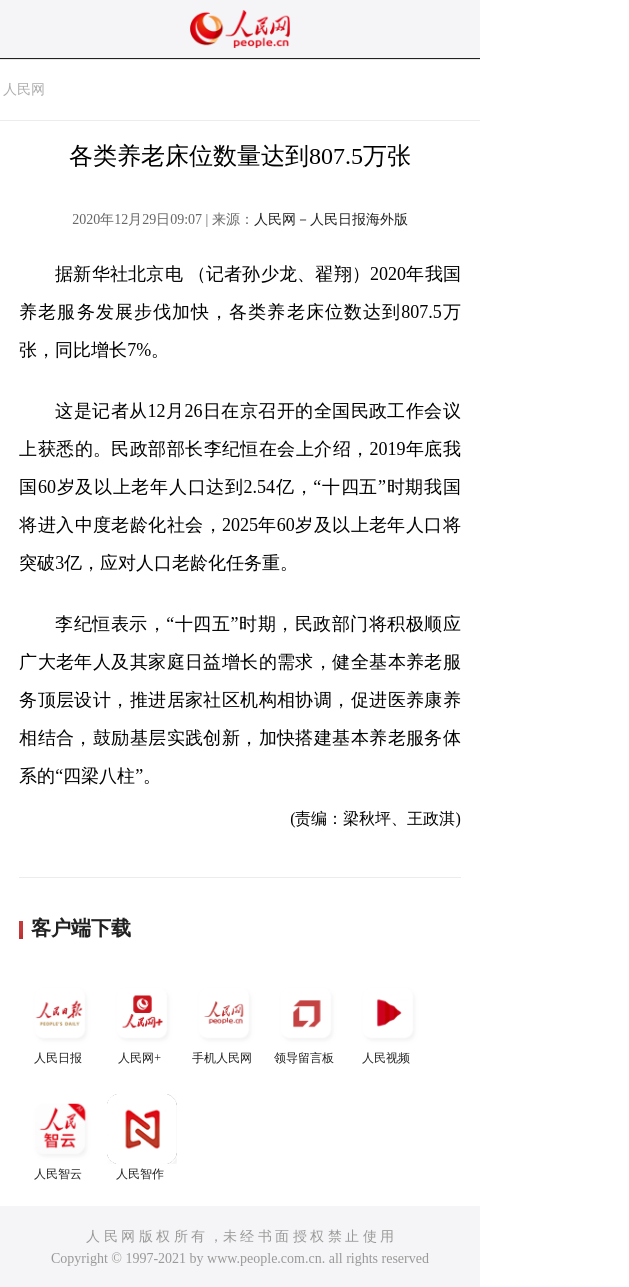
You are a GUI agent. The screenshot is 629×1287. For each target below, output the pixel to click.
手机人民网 (224, 1021)
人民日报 (60, 1021)
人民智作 (142, 1137)
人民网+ (142, 1021)
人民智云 (60, 1137)
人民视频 (388, 1021)
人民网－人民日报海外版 (331, 219)
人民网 (24, 89)
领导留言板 (306, 1021)
